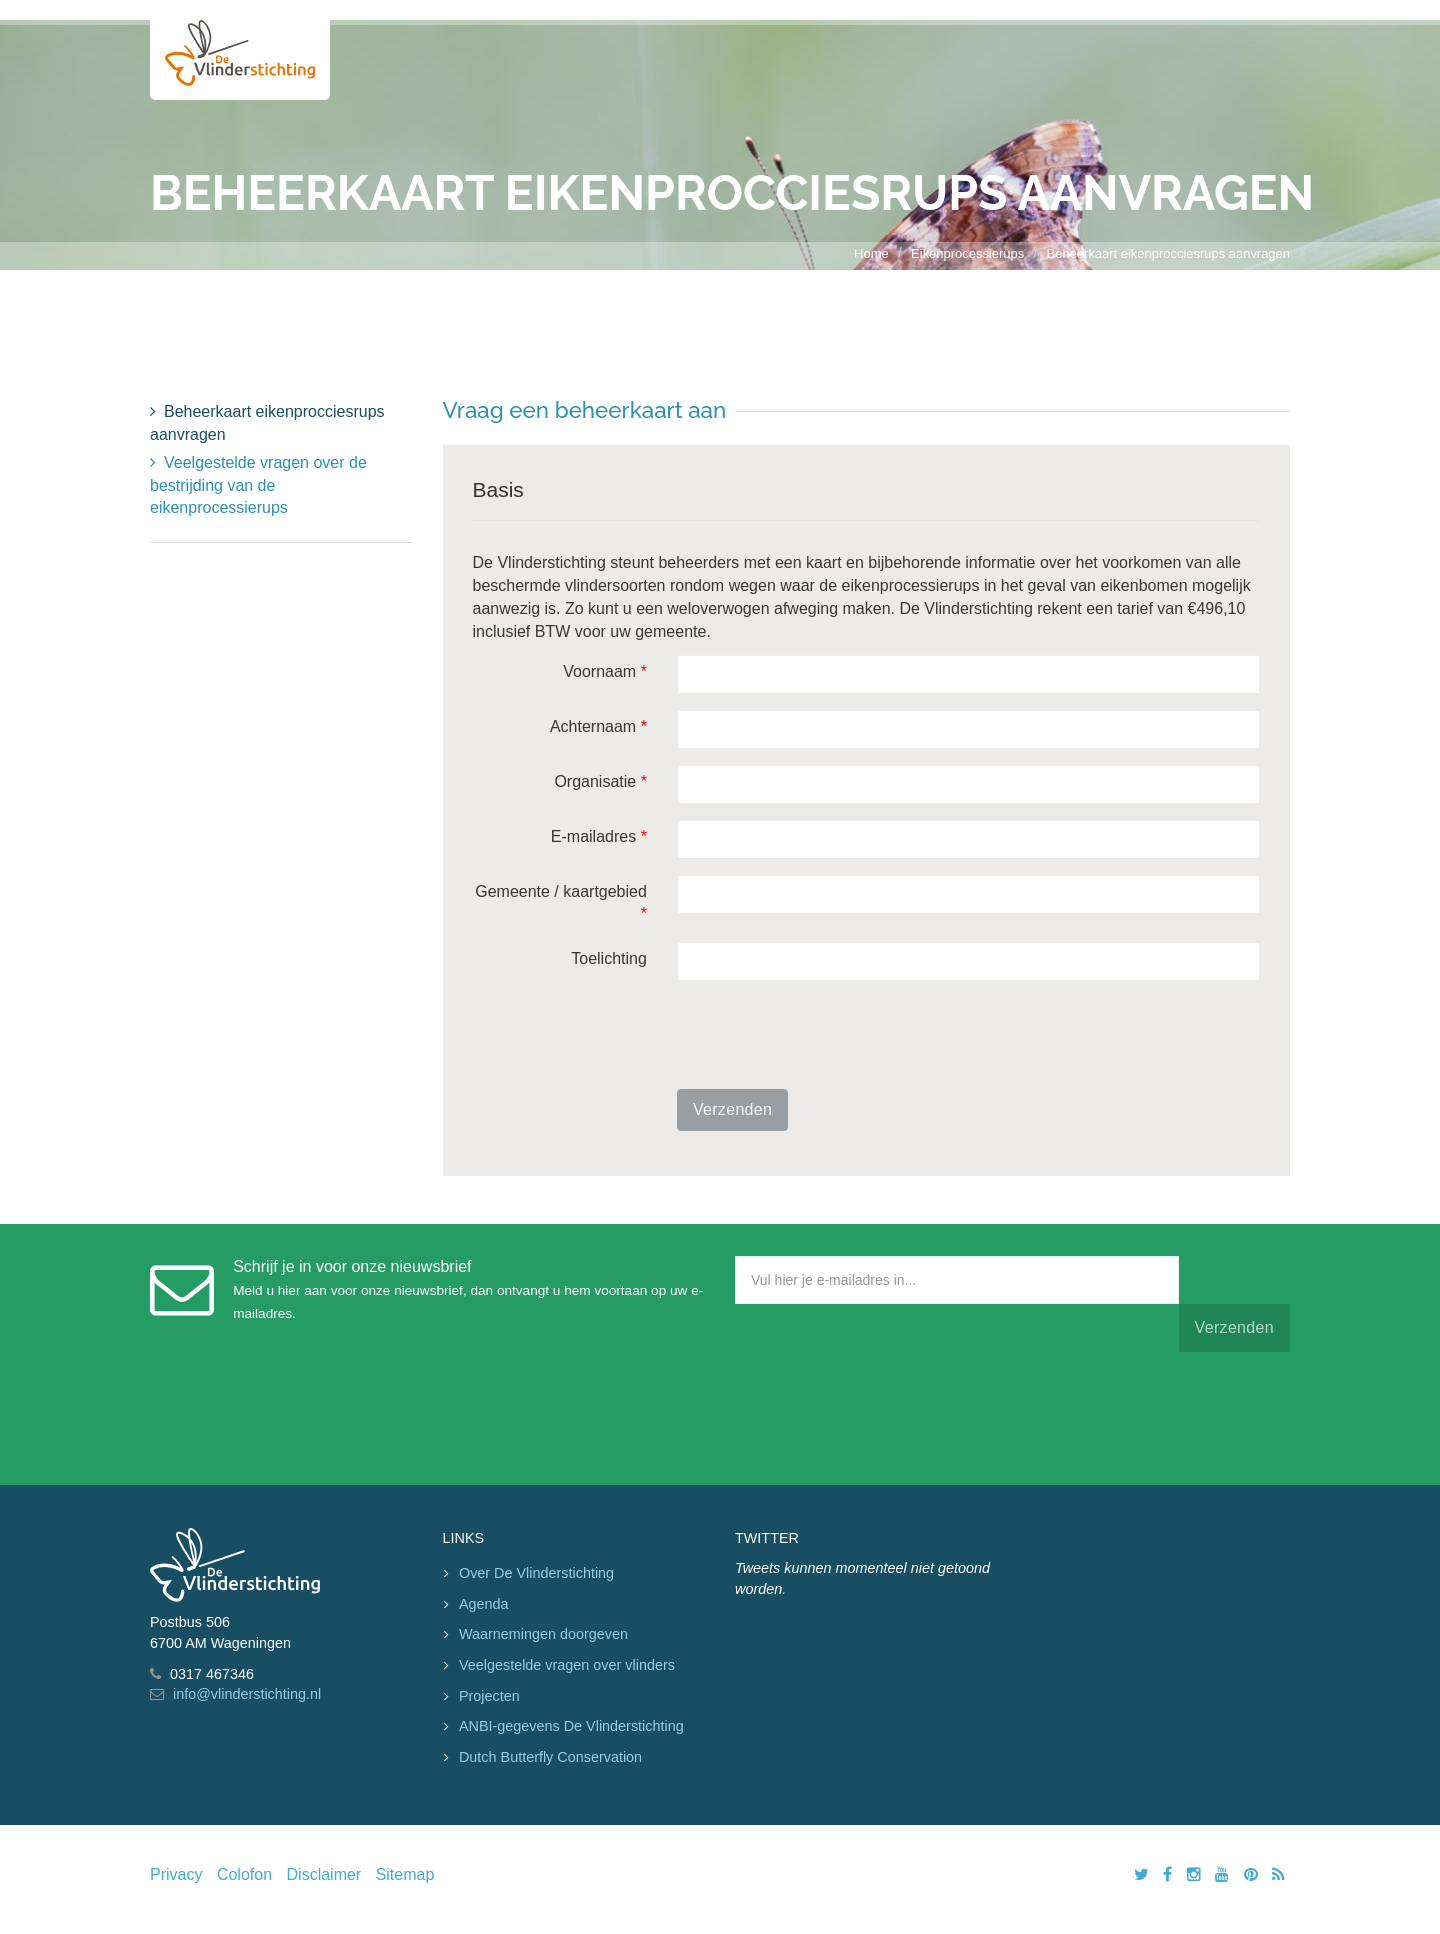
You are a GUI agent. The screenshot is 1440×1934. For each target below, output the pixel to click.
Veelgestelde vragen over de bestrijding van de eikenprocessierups (258, 485)
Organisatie (600, 781)
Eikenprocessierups (967, 253)
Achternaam (598, 726)
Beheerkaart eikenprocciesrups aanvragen (1168, 253)
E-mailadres (599, 836)
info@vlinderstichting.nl (247, 1694)
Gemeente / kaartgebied (561, 903)
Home (871, 253)
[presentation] (829, 1035)
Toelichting (609, 958)
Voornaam (605, 671)
